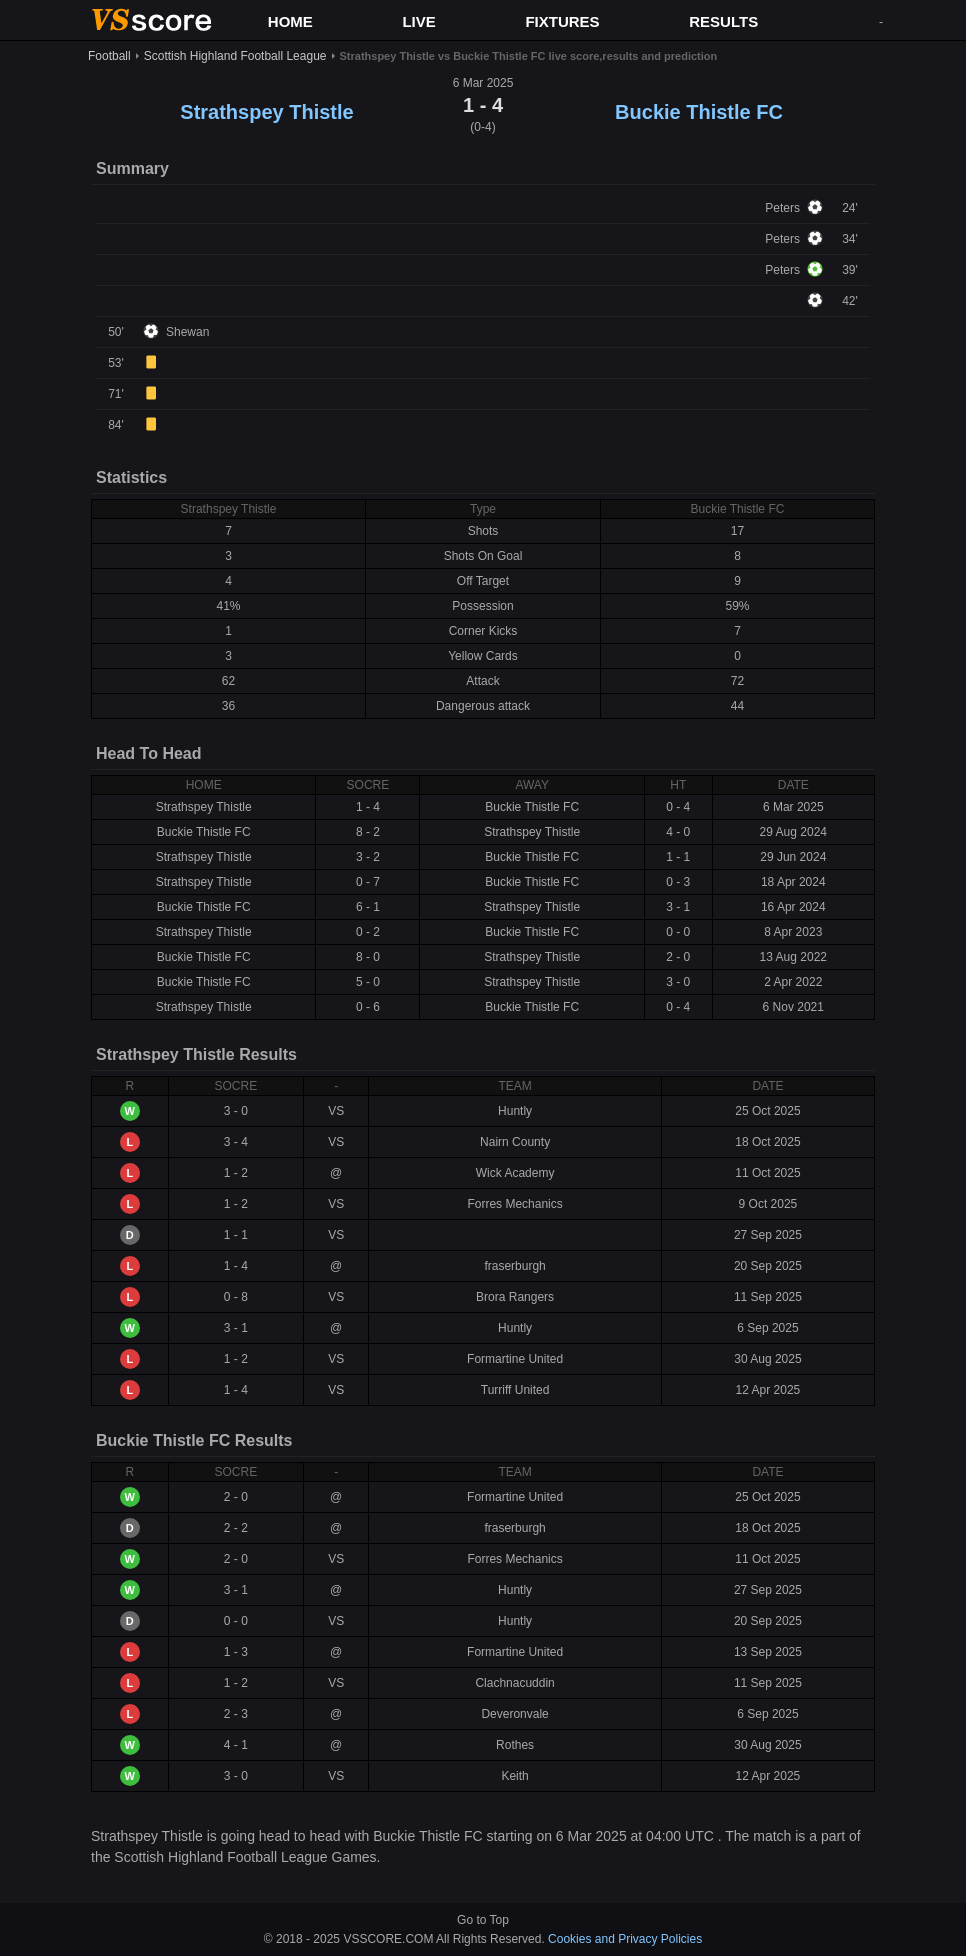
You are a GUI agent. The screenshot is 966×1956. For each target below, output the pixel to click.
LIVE (418, 21)
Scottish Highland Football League (235, 56)
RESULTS (723, 21)
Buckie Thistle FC (699, 112)
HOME (290, 21)
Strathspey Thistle (266, 112)
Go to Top (483, 1920)
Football (109, 56)
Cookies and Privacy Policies (625, 1939)
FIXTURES (562, 21)
